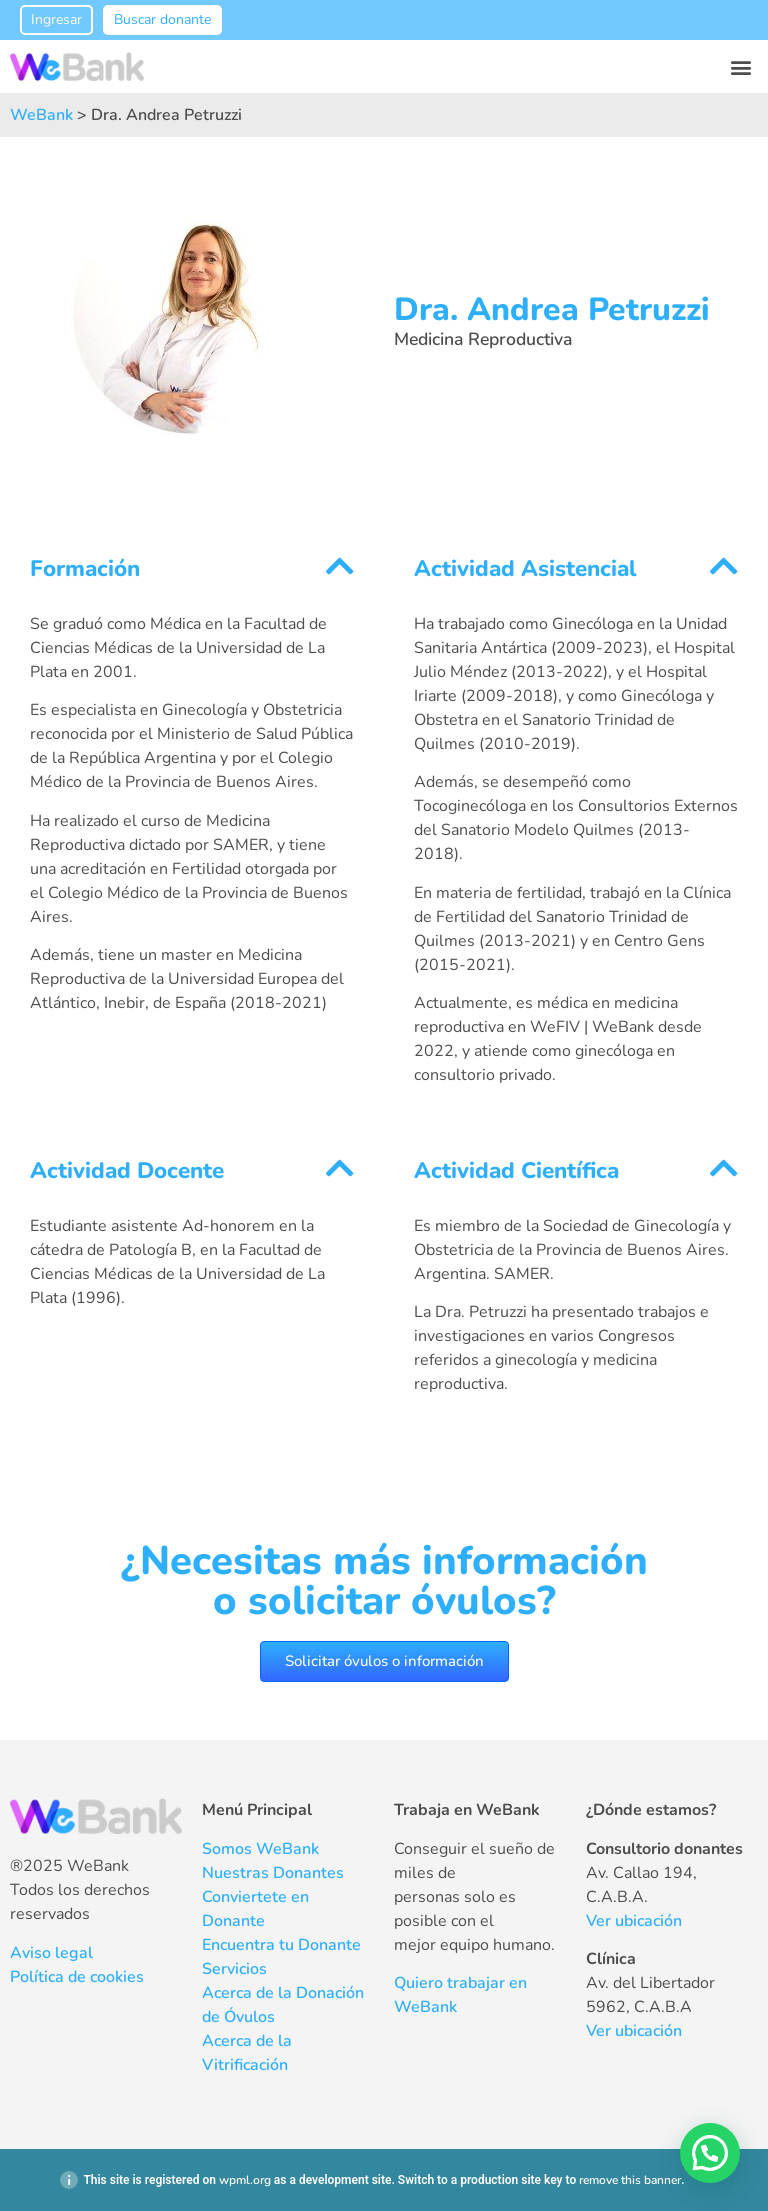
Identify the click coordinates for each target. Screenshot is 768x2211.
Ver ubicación (634, 1921)
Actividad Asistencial (525, 568)
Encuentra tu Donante (281, 1945)
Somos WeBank (260, 1849)
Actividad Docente (127, 1170)
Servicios (234, 1969)
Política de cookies (77, 1977)
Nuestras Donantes (273, 1873)
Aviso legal (51, 1953)
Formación (85, 568)
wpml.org (245, 2180)
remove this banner (630, 2180)
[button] (741, 66)
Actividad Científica (516, 1170)
